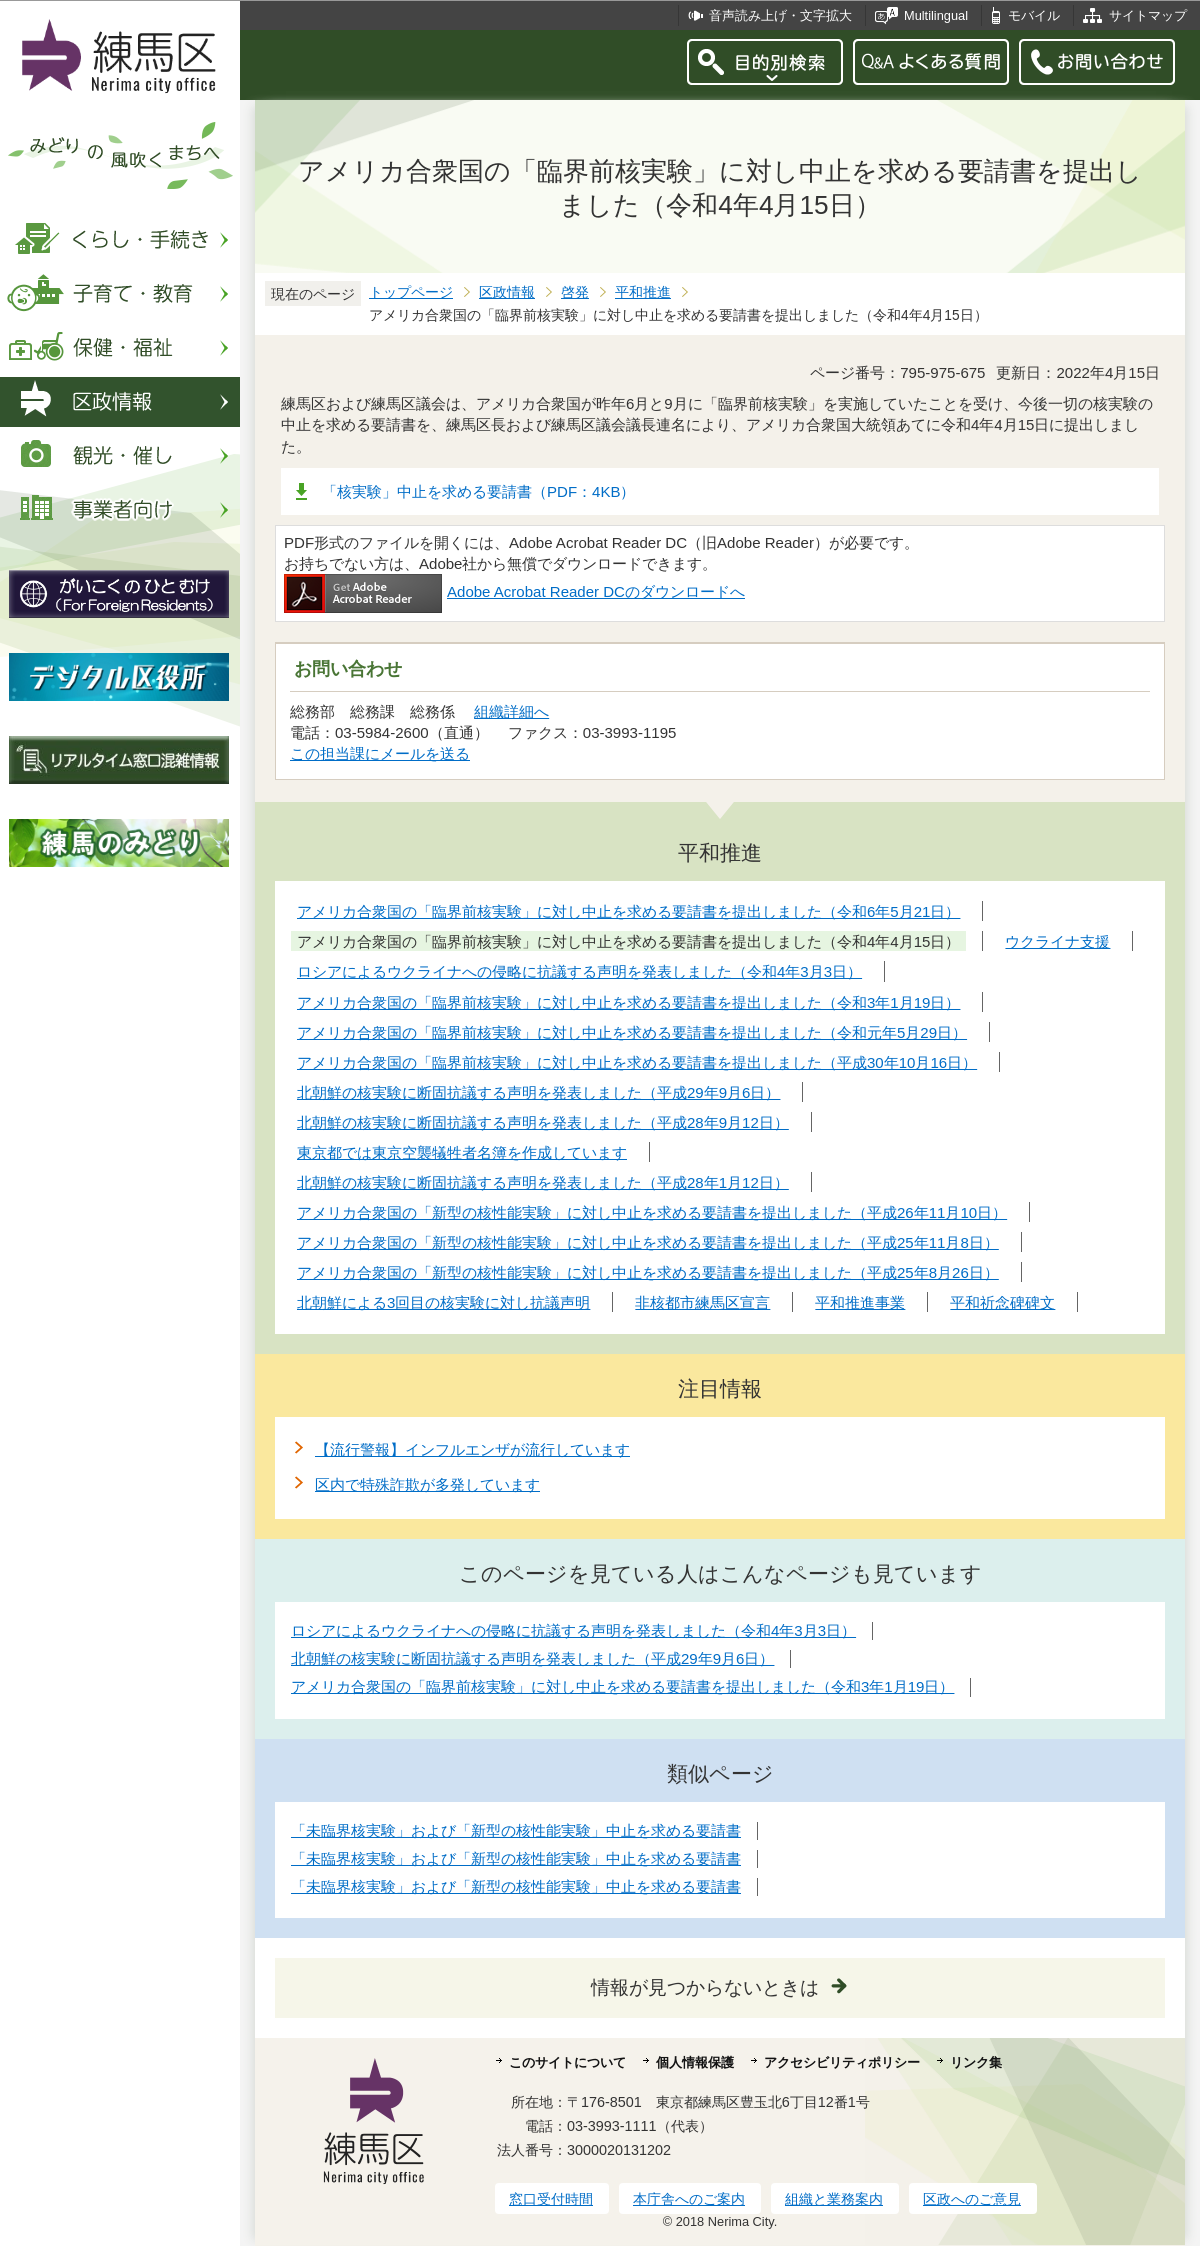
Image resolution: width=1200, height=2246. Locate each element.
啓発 (575, 292)
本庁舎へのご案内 (689, 2199)
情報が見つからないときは (705, 1987)
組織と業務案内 (834, 2199)
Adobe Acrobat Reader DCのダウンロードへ (514, 591)
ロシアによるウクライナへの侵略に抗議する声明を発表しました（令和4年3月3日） (573, 1630)
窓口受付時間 (551, 2199)
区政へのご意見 (972, 2199)
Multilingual (936, 15)
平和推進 (643, 292)
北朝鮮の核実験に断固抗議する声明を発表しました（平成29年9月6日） (532, 1658)
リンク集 (976, 2062)
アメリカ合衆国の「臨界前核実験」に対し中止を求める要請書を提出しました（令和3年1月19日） (622, 1686)
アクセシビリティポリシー (842, 2062)
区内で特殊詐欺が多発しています (427, 1484)
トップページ (411, 292)
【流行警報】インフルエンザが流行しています (472, 1449)
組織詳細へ (511, 711)
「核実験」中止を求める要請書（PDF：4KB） (478, 491)
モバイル (1034, 15)
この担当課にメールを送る (380, 753)
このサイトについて (567, 2062)
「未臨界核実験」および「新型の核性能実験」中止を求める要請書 (516, 1830)
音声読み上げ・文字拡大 (780, 15)
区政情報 (507, 292)
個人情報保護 (695, 2062)
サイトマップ (1148, 15)
